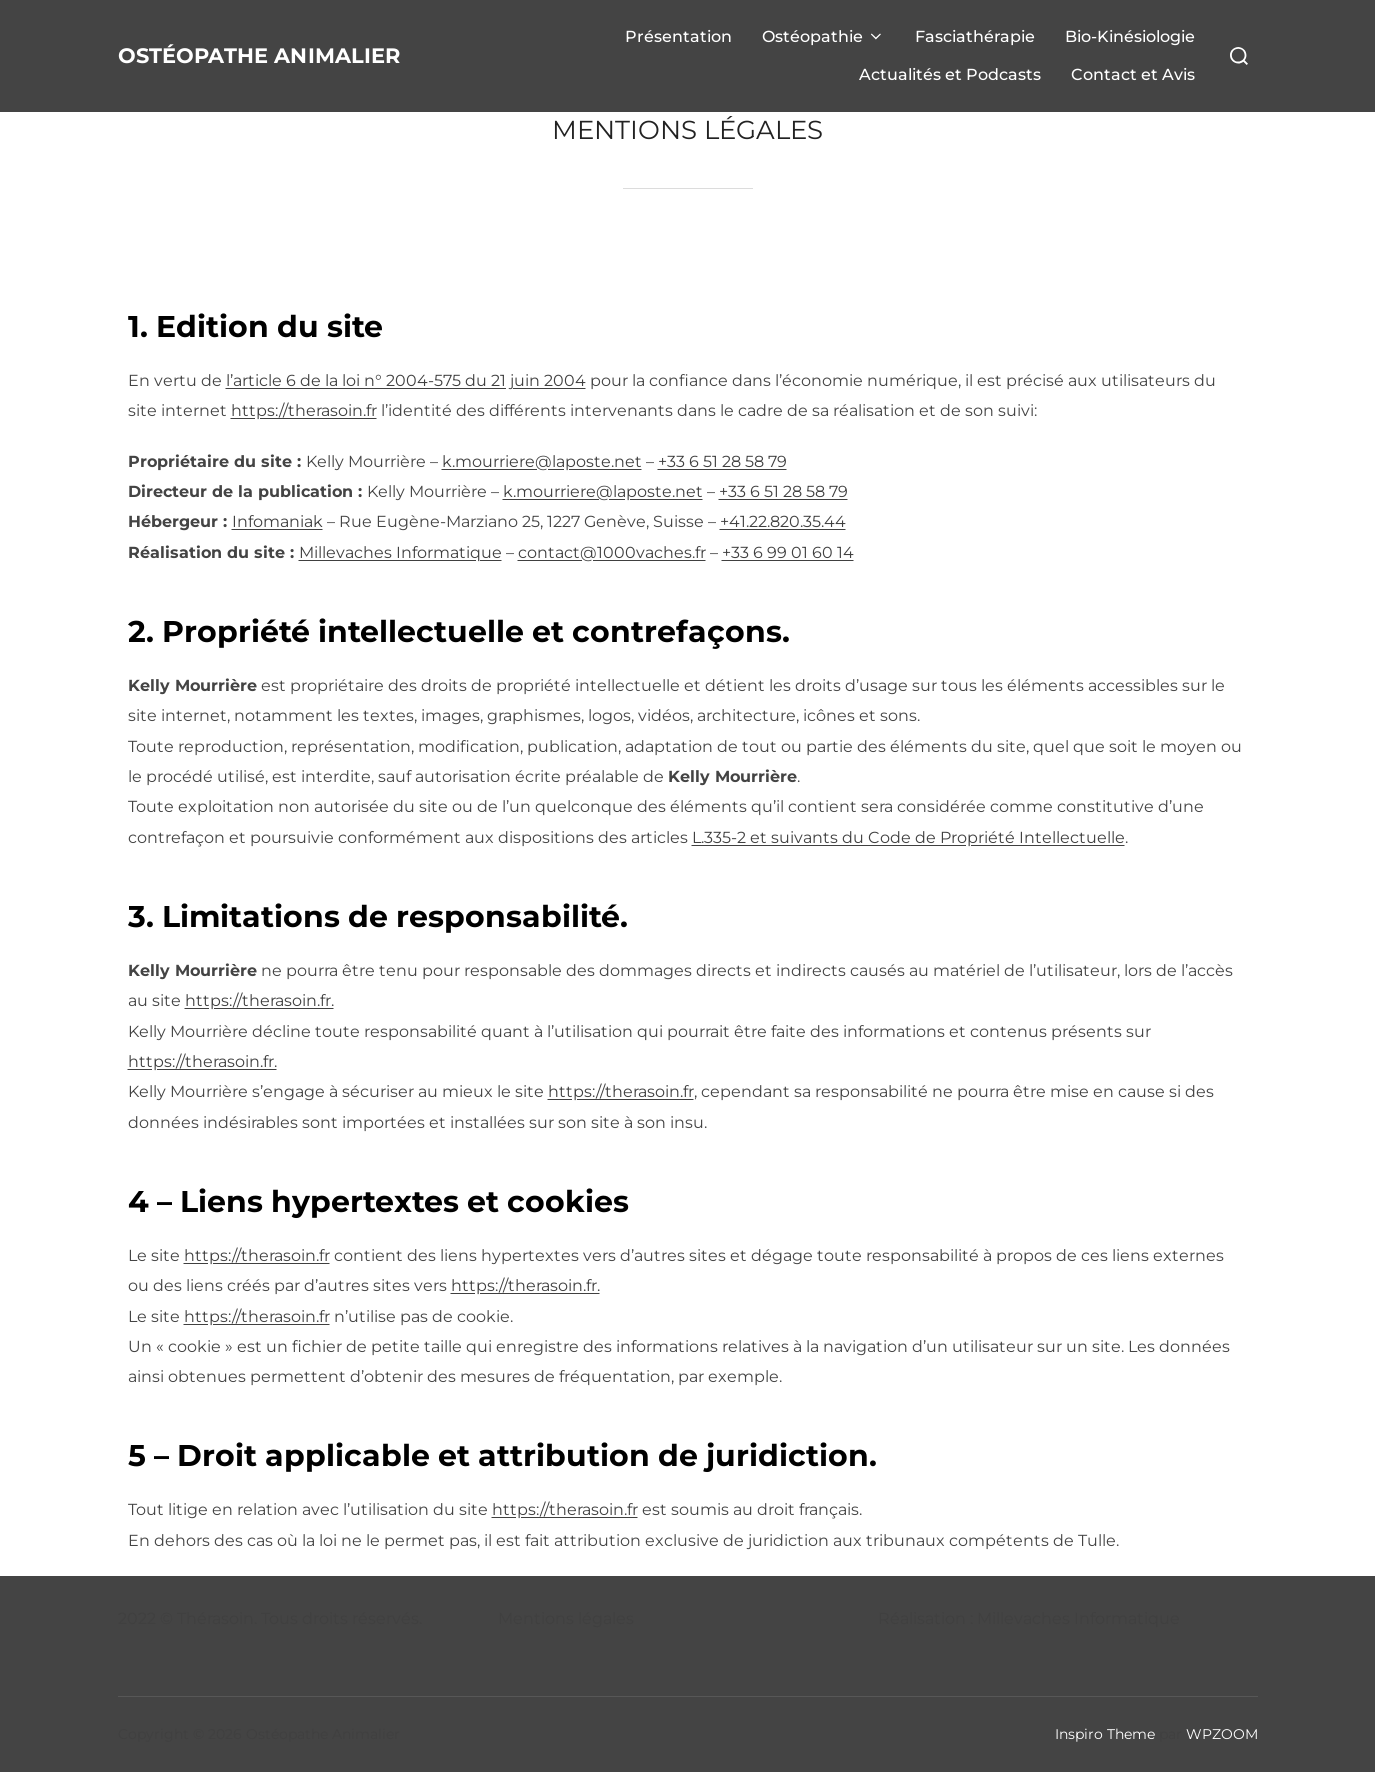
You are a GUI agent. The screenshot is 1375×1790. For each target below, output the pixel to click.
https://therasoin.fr (304, 428)
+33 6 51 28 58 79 (722, 479)
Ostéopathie (823, 45)
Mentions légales (566, 1636)
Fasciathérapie (975, 45)
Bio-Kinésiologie (1130, 45)
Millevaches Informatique (400, 570)
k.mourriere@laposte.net (542, 479)
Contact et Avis (1133, 83)
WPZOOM (1222, 1752)
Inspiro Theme (1105, 1752)
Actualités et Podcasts (950, 83)
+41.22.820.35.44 (783, 539)
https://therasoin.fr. (259, 1018)
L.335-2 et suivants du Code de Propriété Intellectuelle (908, 855)
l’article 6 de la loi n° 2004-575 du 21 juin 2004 (406, 398)
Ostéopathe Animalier (215, 64)
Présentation (678, 45)
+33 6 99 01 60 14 (788, 570)
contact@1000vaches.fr (612, 570)
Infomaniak (277, 539)
